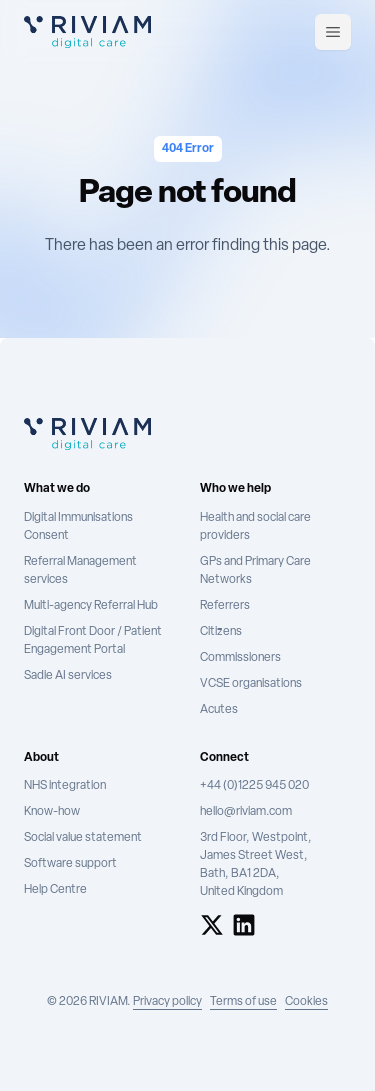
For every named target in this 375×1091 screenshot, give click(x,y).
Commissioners (240, 658)
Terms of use (243, 1002)
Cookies (306, 1002)
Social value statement (83, 838)
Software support (70, 864)
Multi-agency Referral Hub (91, 606)
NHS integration (65, 786)
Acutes (219, 710)
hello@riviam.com (246, 812)
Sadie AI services (68, 676)
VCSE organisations (251, 684)
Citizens (221, 632)
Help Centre (55, 890)
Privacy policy (167, 1002)
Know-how (52, 812)
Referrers (225, 606)
